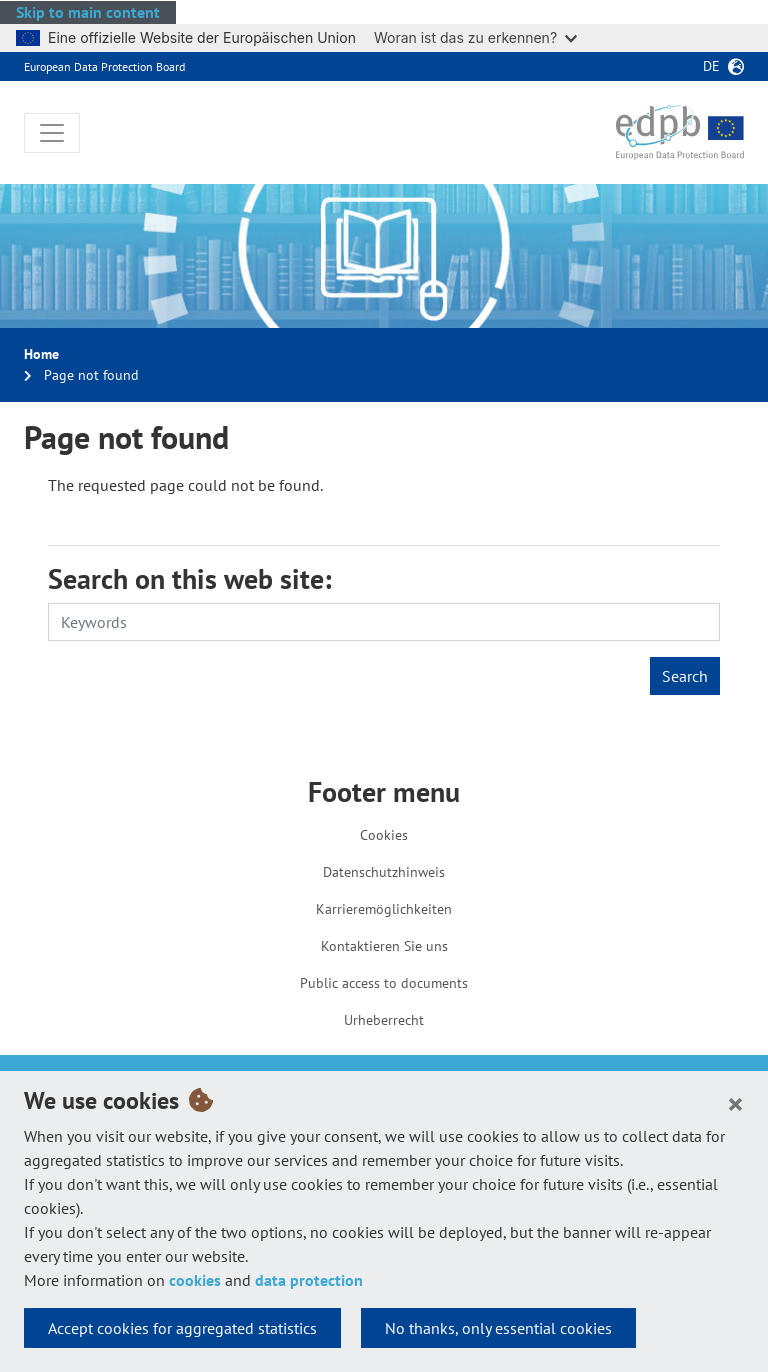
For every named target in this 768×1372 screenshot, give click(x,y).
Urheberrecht (384, 1020)
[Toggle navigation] (52, 133)
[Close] (735, 1103)
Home (41, 354)
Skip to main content (88, 12)
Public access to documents (384, 983)
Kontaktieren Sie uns (384, 946)
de (711, 66)
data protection (309, 1280)
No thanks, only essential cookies (498, 1328)
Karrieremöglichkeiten (384, 909)
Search (685, 676)
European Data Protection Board (104, 66)
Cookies (384, 835)
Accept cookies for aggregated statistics (182, 1328)
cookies (195, 1280)
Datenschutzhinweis (384, 872)
